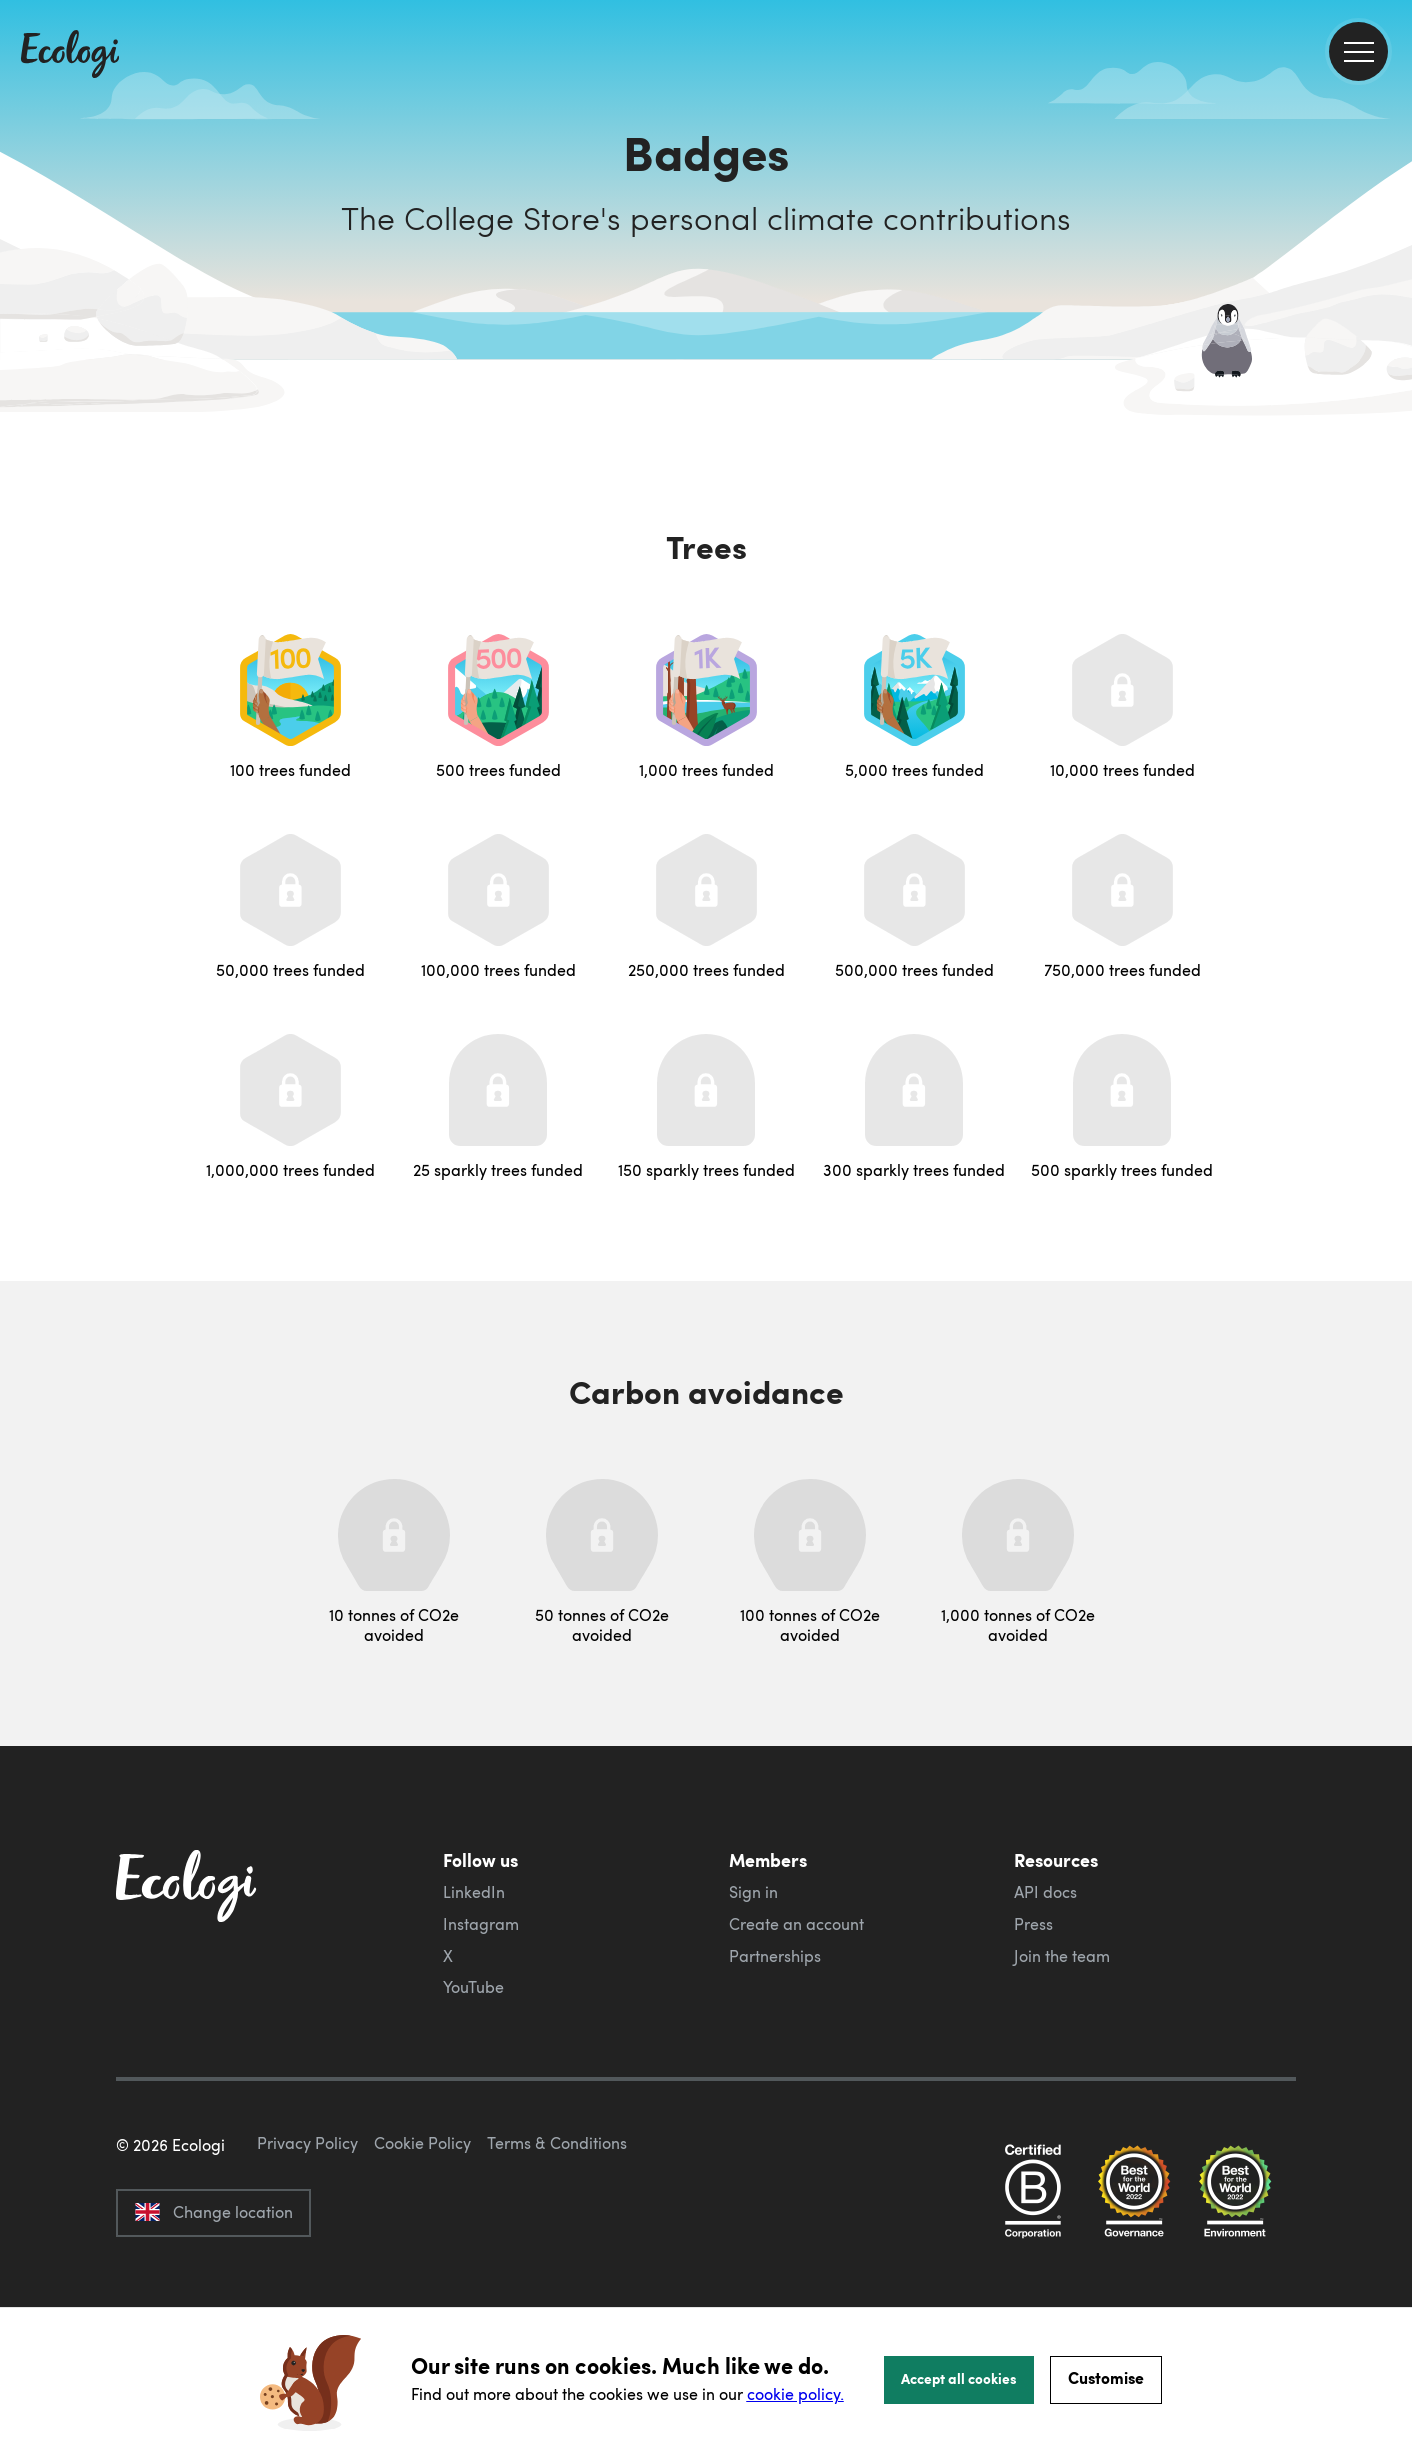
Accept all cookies (959, 2378)
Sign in (753, 1892)
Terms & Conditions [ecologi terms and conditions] (557, 2237)
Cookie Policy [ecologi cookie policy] (422, 2237)
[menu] (1358, 51)
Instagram (481, 1924)
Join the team (1062, 1956)
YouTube (473, 1987)
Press (1033, 1924)
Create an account (796, 1924)
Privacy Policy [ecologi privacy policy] (307, 2237)
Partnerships (775, 1956)
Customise (1106, 2377)
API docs (1045, 1892)
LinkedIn (474, 1892)
